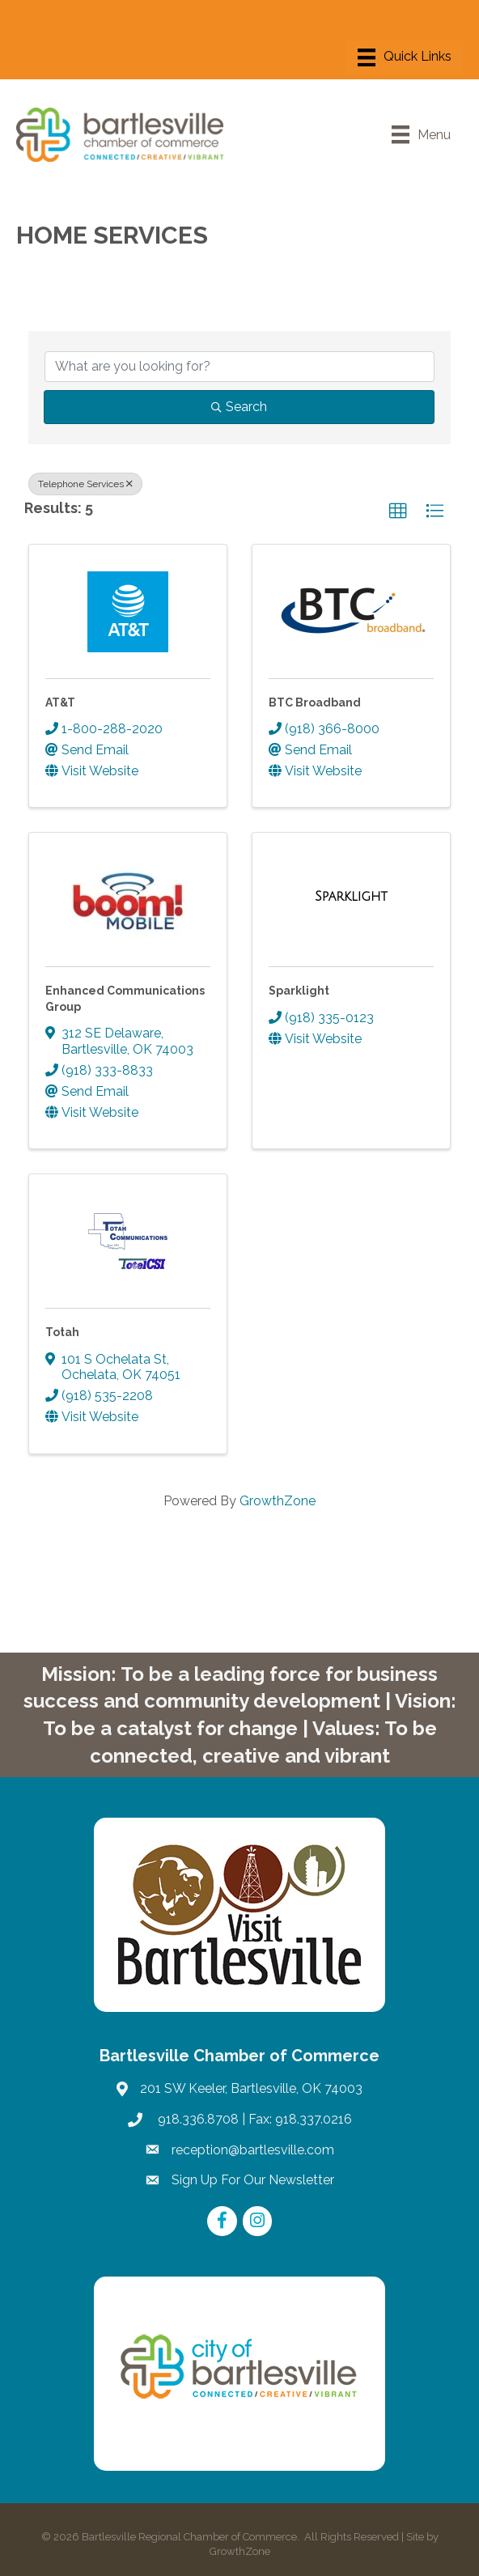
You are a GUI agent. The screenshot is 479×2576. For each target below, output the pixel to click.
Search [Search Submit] (239, 406)
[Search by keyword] (239, 366)
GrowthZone (278, 1501)
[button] (398, 511)
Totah (62, 1332)
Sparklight (299, 990)
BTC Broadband (315, 702)
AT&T (60, 702)
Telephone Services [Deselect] (85, 484)
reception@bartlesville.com (253, 2150)
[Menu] (404, 57)
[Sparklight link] (351, 897)
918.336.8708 (197, 2119)
